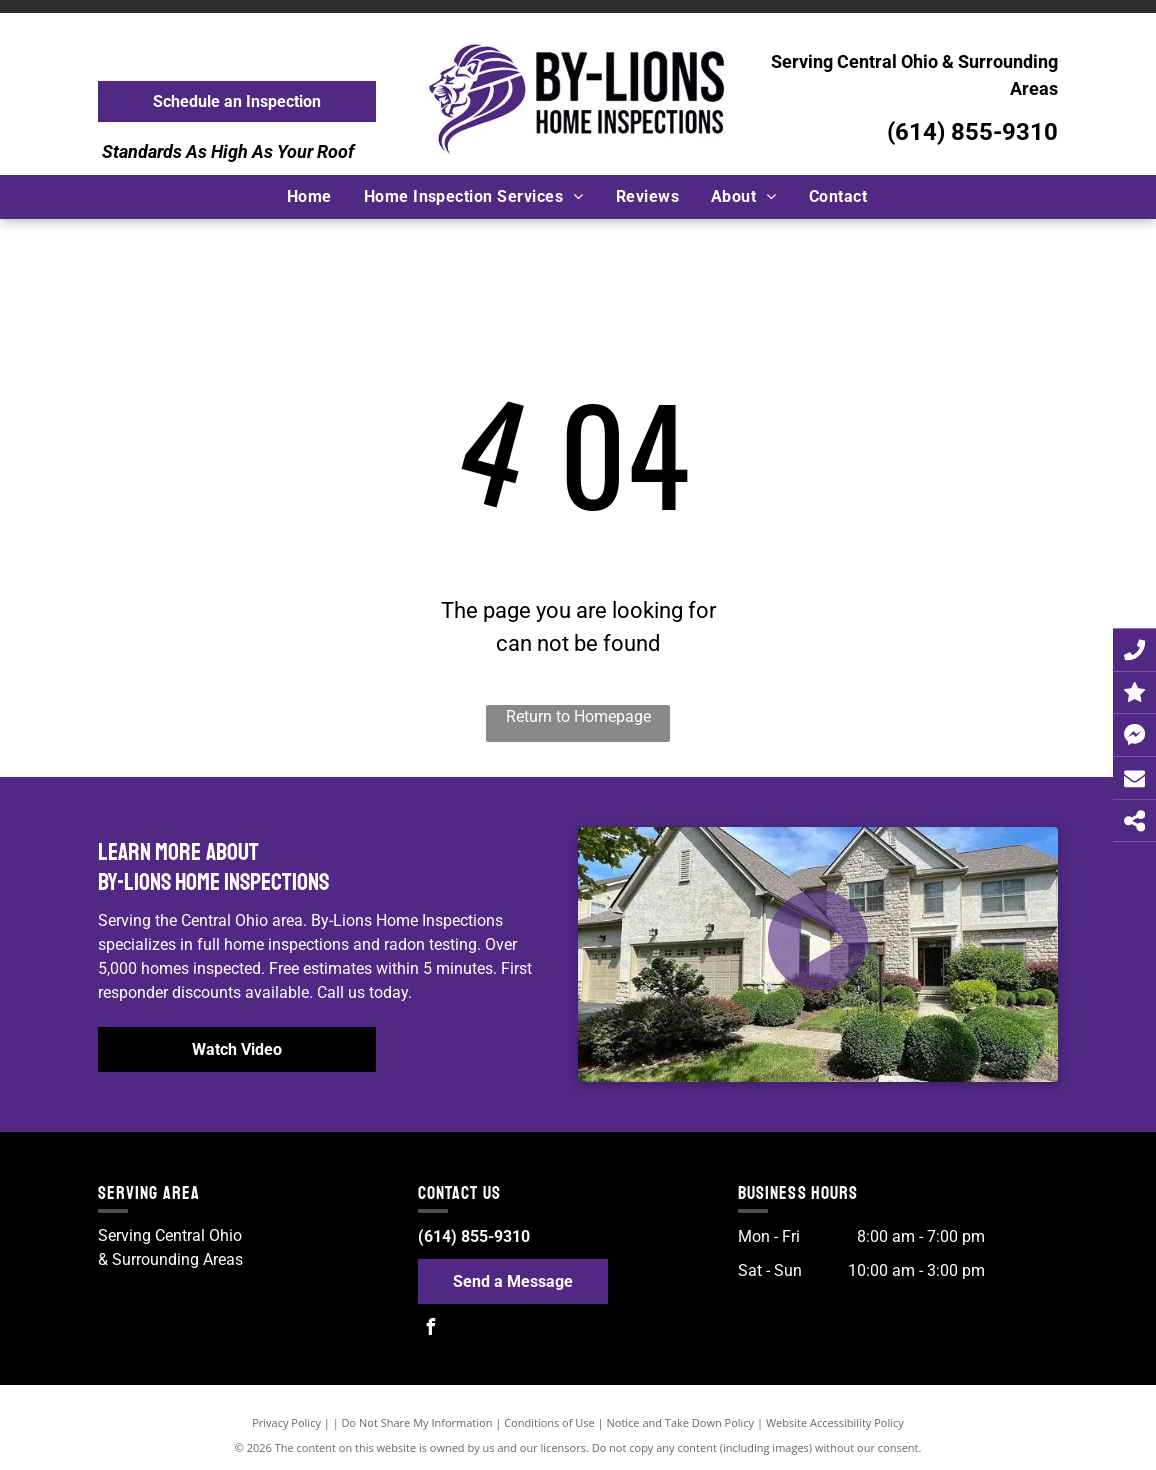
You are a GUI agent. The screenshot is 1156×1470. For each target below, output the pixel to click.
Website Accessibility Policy (835, 1422)
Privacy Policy (286, 1422)
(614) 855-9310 (972, 132)
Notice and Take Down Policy (681, 1422)
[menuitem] (310, 197)
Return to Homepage (578, 716)
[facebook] (431, 1329)
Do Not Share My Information (417, 1422)
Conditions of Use (549, 1422)
